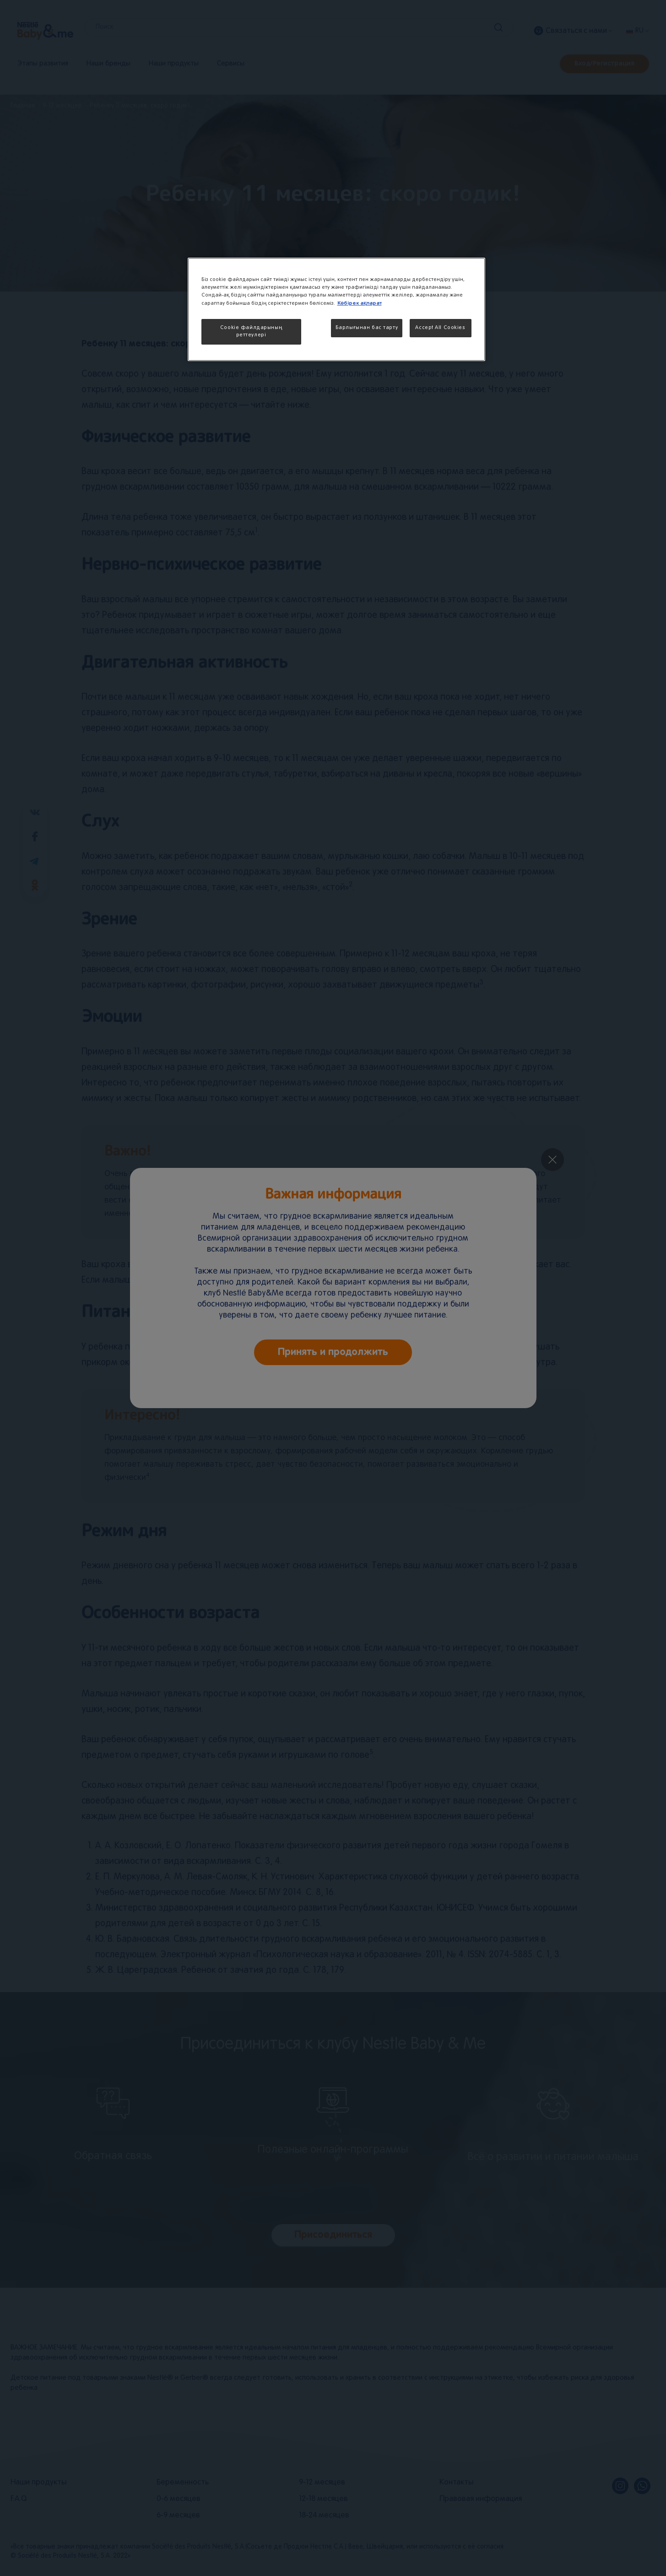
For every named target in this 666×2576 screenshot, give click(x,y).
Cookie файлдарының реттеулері (251, 331)
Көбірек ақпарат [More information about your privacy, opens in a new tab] (359, 303)
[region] (336, 309)
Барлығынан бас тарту (367, 327)
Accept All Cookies (440, 327)
